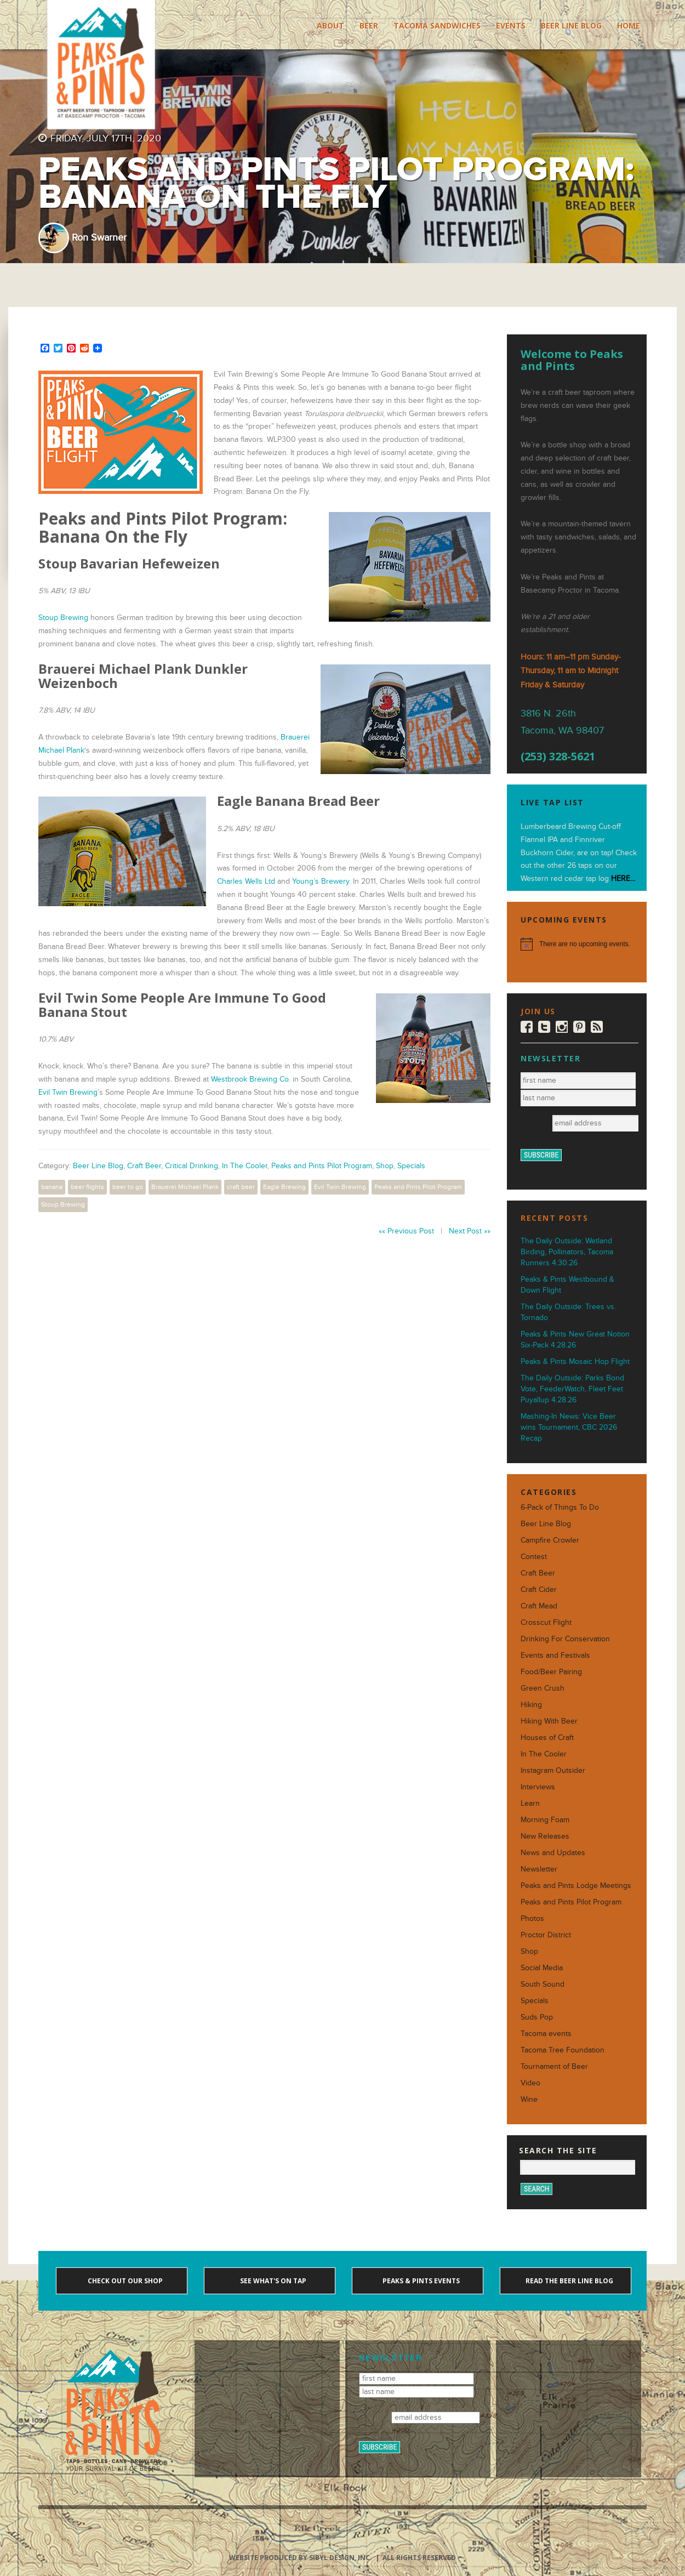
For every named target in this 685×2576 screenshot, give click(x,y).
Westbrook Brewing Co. (250, 1079)
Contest (534, 1556)
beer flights (87, 1187)
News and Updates (553, 1852)
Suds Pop (537, 2017)
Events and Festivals (555, 1655)
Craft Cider (539, 1589)
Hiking (531, 1704)
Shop (384, 1165)
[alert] (577, 944)
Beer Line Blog (571, 25)
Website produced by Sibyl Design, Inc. (300, 2557)
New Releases (545, 1836)
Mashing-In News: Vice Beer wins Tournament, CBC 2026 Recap (569, 1427)
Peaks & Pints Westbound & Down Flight (567, 1285)
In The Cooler (244, 1165)
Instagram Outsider (553, 1770)
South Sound (542, 1984)
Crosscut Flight (546, 1622)
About (330, 25)
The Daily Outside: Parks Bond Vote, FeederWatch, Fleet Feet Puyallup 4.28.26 (572, 1388)
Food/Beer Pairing (551, 1671)
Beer (368, 25)
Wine (529, 2099)
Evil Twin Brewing (68, 1092)
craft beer (241, 1187)
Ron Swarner (99, 237)
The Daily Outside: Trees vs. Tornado (568, 1312)
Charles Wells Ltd (246, 881)
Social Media (542, 1967)
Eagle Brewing (284, 1187)
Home (628, 25)
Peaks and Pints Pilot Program (321, 1165)
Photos (532, 1918)
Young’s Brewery (320, 881)
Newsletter (539, 1869)
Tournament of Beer (554, 2066)
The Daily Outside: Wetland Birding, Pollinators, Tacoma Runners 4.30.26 (567, 1251)
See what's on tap (272, 2280)
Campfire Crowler (550, 1540)
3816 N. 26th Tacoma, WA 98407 (562, 722)
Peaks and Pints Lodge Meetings (576, 1885)
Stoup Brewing (63, 617)
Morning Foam (545, 1819)
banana (51, 1187)
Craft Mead (539, 1606)
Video (530, 2083)
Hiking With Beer (549, 1721)
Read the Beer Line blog (568, 2280)
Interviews (538, 1787)
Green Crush (542, 1688)
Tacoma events (546, 2033)
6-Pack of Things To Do (560, 1507)
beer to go (127, 1187)
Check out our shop (124, 2280)
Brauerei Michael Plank (185, 1187)
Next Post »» (469, 1231)
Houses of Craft (547, 1737)
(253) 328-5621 (558, 756)
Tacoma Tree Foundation (562, 2050)
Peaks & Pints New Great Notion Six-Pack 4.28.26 (575, 1339)
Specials (411, 1165)
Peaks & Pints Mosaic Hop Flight (575, 1361)
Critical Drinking (191, 1165)
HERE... (623, 878)
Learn (530, 1803)
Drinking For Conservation (565, 1639)
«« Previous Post (406, 1231)
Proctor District (546, 1935)
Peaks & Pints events (420, 2280)
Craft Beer (144, 1165)
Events (511, 25)
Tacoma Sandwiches (437, 25)
